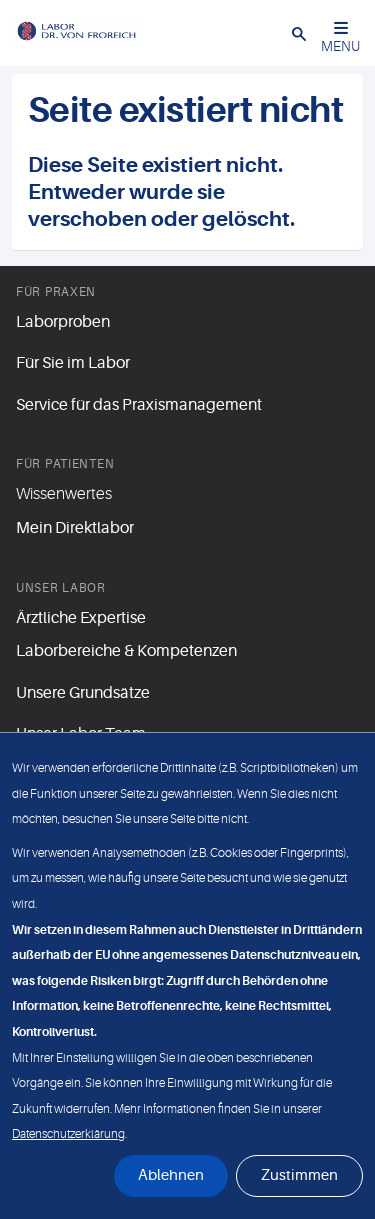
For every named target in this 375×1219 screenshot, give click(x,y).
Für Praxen (56, 292)
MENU (340, 37)
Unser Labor (61, 588)
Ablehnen (171, 1175)
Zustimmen (299, 1175)
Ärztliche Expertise (81, 618)
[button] (299, 33)
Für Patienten (65, 464)
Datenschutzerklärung (68, 1134)
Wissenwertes (64, 494)
